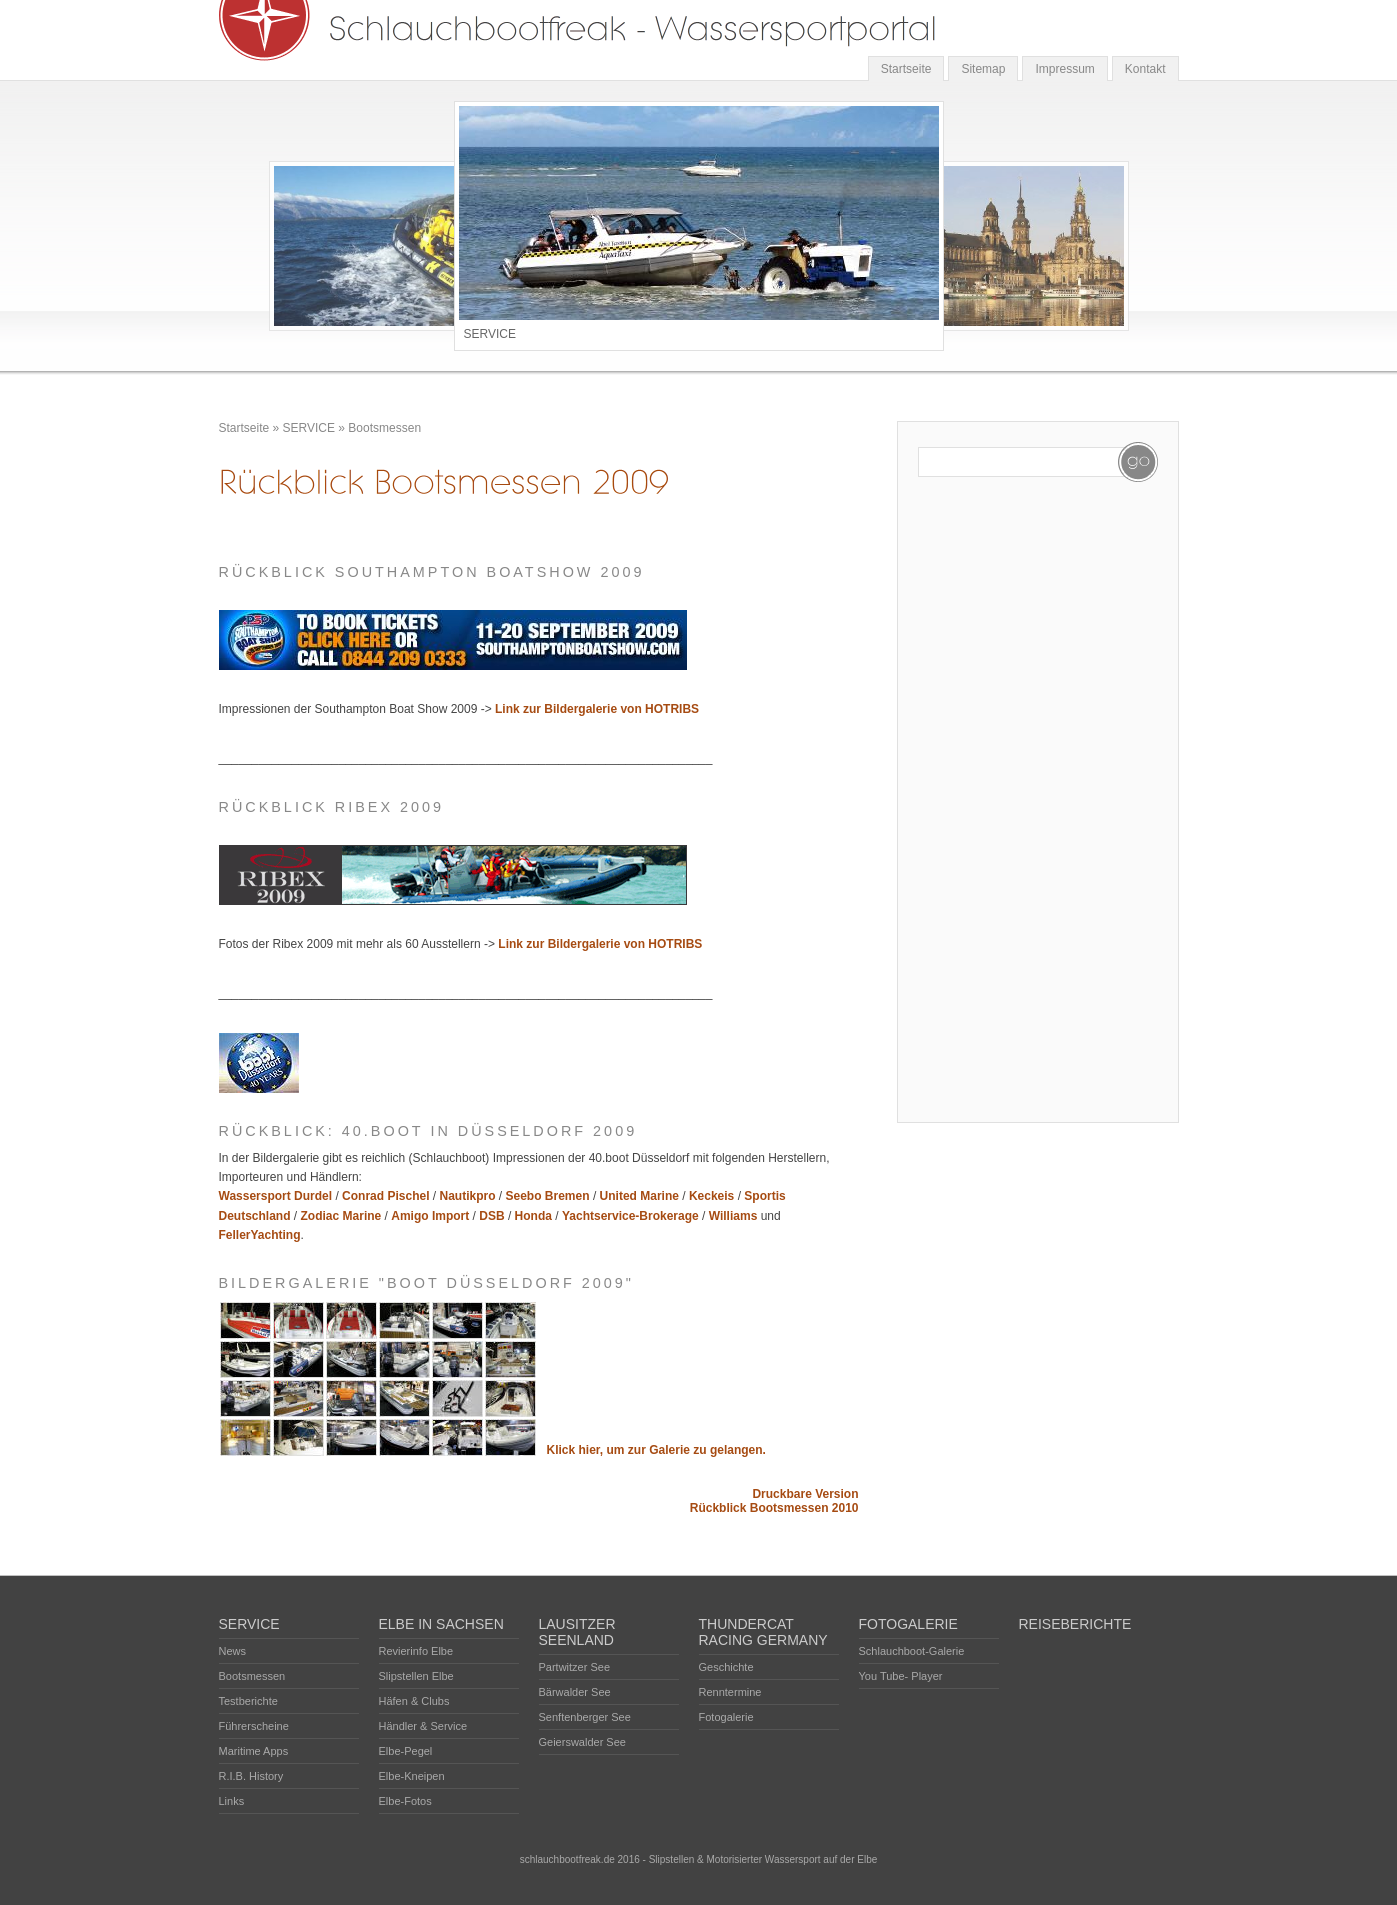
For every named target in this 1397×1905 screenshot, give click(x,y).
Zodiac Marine (341, 1216)
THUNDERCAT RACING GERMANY (763, 1632)
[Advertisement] (998, 802)
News (233, 1651)
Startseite (906, 69)
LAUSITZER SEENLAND (577, 1632)
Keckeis (711, 1196)
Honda (533, 1216)
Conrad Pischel (385, 1196)
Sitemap (983, 69)
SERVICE (309, 428)
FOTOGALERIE (908, 1624)
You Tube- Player (901, 1676)
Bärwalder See (575, 1692)
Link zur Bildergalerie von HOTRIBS (597, 709)
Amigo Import (430, 1216)
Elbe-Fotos (405, 1801)
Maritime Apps (254, 1751)
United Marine (639, 1196)
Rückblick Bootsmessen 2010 (774, 1508)
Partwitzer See (575, 1667)
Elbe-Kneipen (412, 1776)
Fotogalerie (726, 1717)
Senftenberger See (585, 1717)
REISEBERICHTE (1075, 1624)
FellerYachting (260, 1235)
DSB (491, 1216)
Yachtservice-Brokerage (630, 1216)
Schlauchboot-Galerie (912, 1651)
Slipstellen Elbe (416, 1676)
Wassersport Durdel (276, 1196)
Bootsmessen (384, 428)
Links (232, 1801)
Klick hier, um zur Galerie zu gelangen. (656, 1450)
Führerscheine (254, 1726)
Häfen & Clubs (414, 1701)
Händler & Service (423, 1726)
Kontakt (1145, 69)
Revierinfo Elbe (416, 1651)
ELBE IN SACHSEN (441, 1624)
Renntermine (730, 1692)
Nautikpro (467, 1196)
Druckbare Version (805, 1494)
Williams (733, 1216)
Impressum (1064, 69)
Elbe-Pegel (406, 1751)
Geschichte (726, 1667)
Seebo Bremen (548, 1196)
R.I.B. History (251, 1776)
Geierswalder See (582, 1742)
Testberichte (248, 1701)
